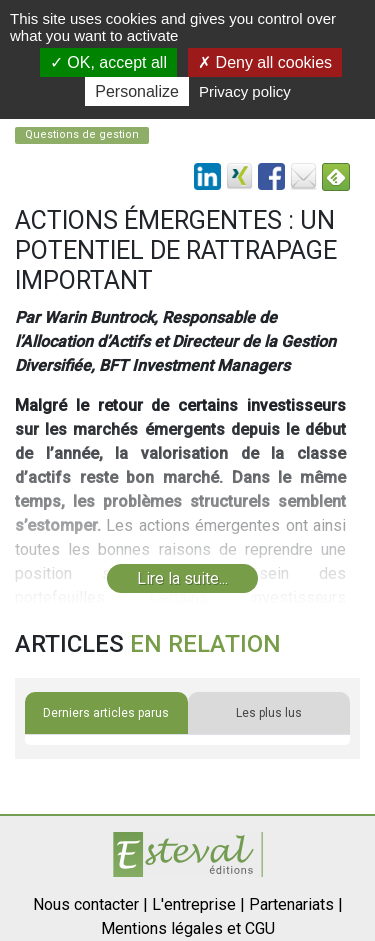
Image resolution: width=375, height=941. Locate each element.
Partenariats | (296, 904)
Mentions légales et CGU (188, 928)
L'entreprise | (198, 904)
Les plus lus (269, 713)
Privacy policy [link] (245, 91)
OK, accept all (108, 62)
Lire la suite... (182, 578)
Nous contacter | (90, 904)
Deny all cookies (265, 62)
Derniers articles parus (106, 713)
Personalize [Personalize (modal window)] (137, 91)
